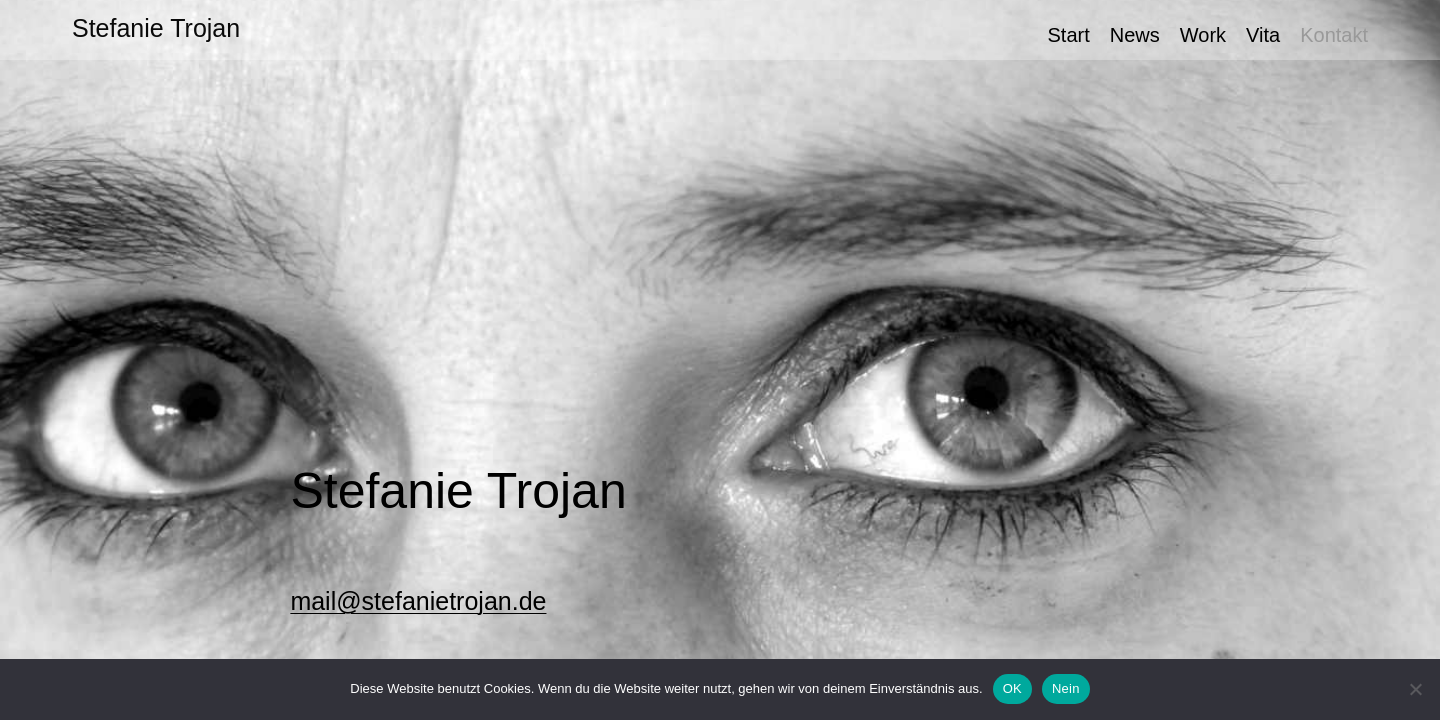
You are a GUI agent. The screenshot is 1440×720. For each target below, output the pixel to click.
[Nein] (1415, 689)
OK (1012, 688)
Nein (1066, 688)
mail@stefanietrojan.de (418, 601)
